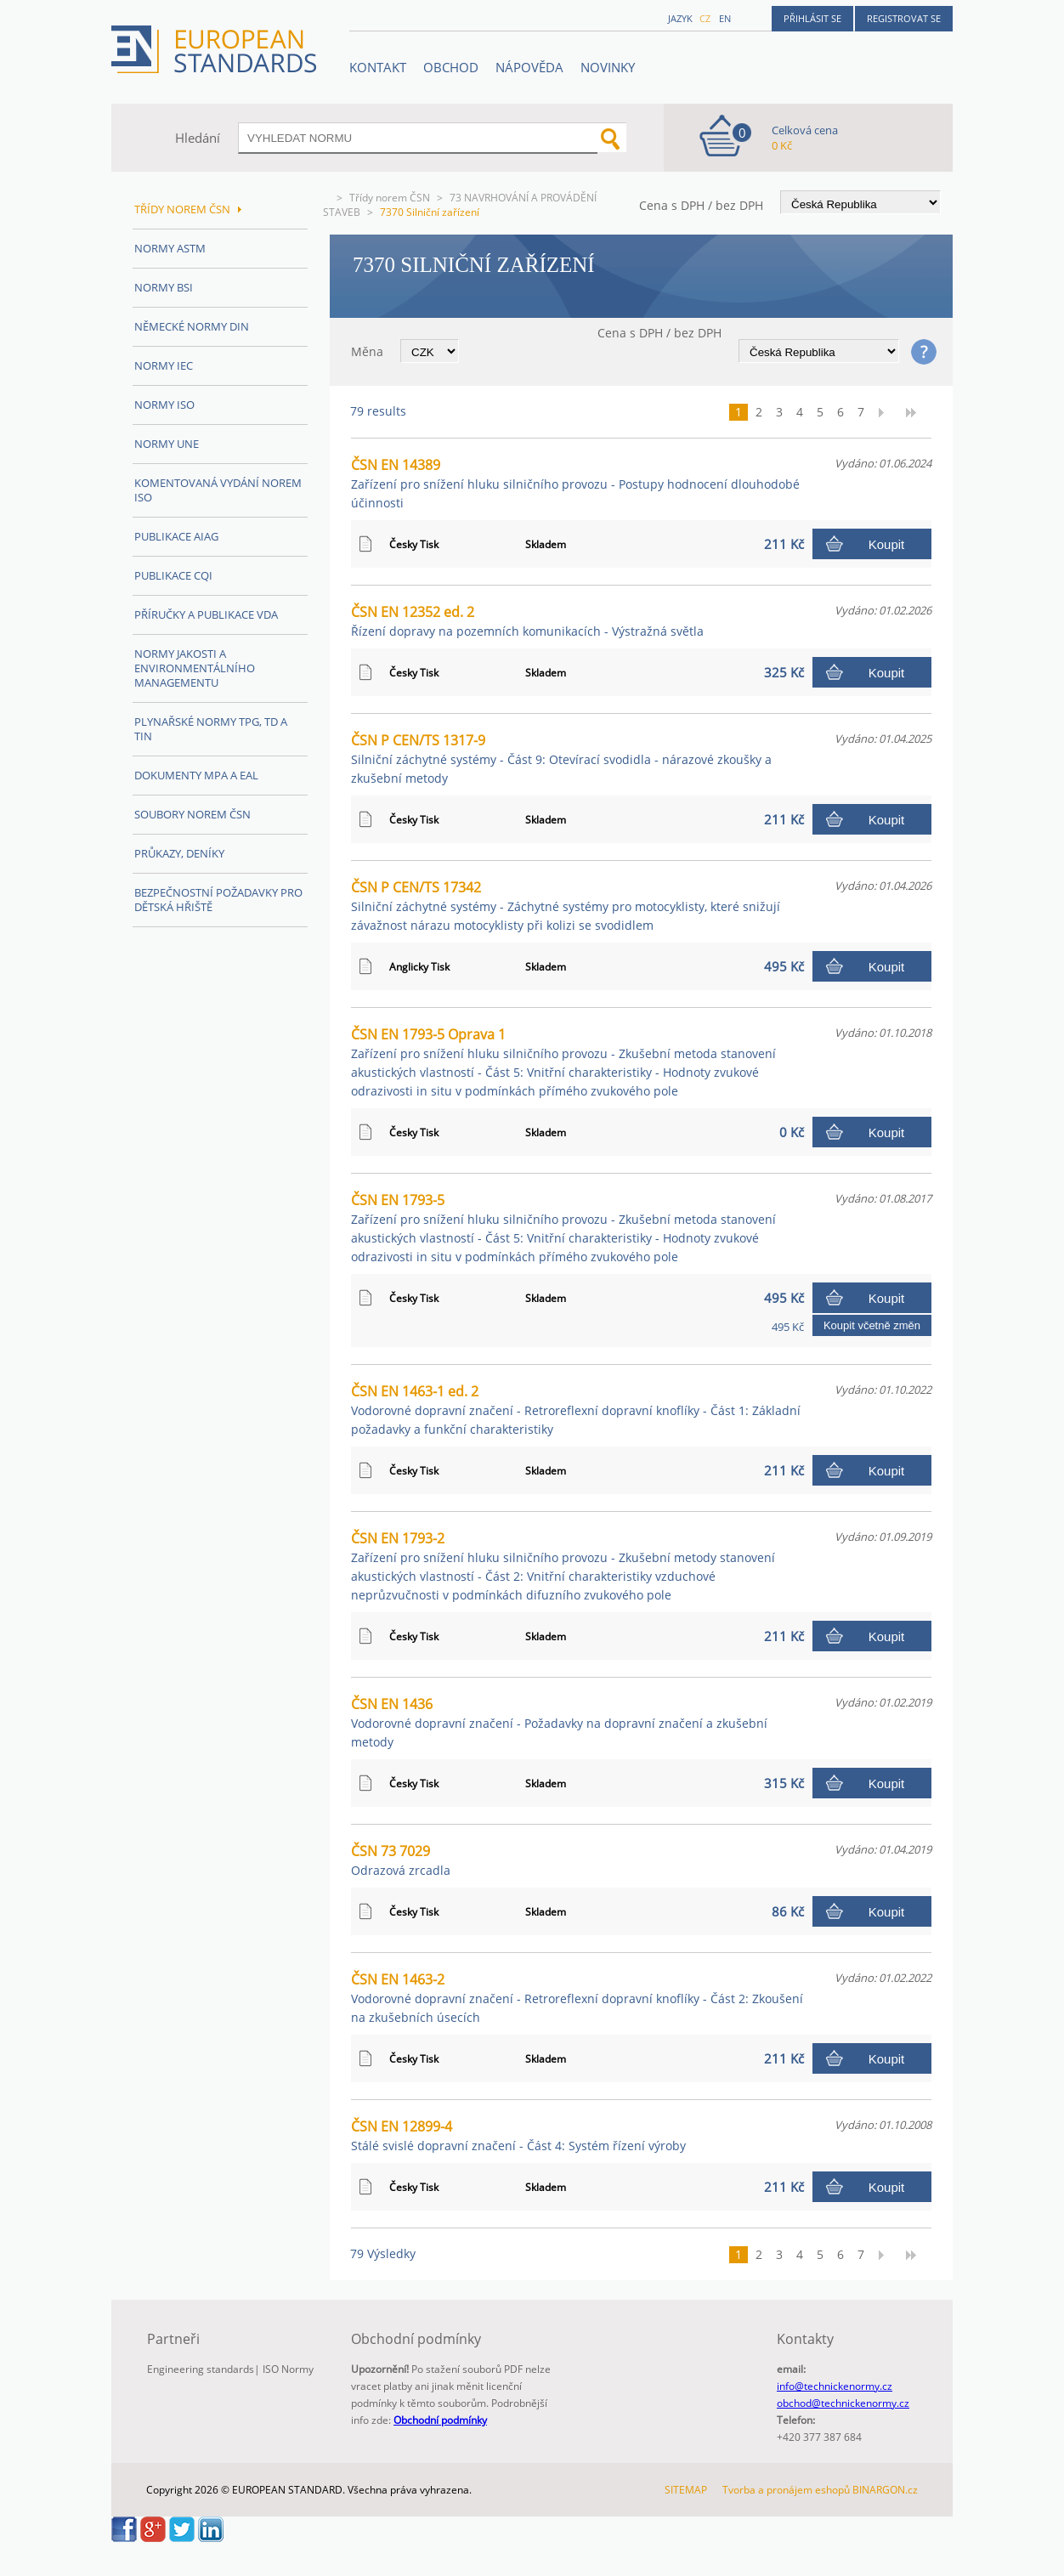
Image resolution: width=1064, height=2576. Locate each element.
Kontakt (377, 67)
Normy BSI (163, 287)
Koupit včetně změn (871, 1325)
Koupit (887, 544)
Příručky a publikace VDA (206, 614)
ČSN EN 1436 (559, 1722)
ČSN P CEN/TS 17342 (565, 905)
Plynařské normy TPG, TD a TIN (210, 729)
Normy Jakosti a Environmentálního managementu (194, 668)
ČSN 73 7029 (400, 1860)
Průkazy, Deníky (179, 853)
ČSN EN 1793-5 (563, 1228)
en (725, 18)
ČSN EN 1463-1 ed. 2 (576, 1409)
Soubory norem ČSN (192, 814)
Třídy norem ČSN (389, 197)
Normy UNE (166, 443)
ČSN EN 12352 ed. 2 (527, 621)
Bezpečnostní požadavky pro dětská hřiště (218, 899)
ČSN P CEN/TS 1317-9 (561, 758)
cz (704, 18)
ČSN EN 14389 (575, 483)
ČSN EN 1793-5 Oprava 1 (563, 1062)
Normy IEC (163, 365)
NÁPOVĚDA (529, 67)
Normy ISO (164, 404)
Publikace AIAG (176, 536)
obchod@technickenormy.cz (843, 2403)
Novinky (607, 67)
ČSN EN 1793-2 (563, 1566)
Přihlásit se (812, 18)
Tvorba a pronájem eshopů (786, 2490)
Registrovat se (904, 18)
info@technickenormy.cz (834, 2386)
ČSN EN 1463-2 (577, 1997)
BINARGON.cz (885, 2490)
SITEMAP (686, 2490)
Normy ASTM (170, 248)
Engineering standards (200, 2369)
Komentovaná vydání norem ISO (218, 490)
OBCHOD (450, 67)
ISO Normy (288, 2369)
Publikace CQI (173, 575)
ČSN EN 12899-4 (518, 2135)
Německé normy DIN (191, 326)
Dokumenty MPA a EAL (196, 775)
